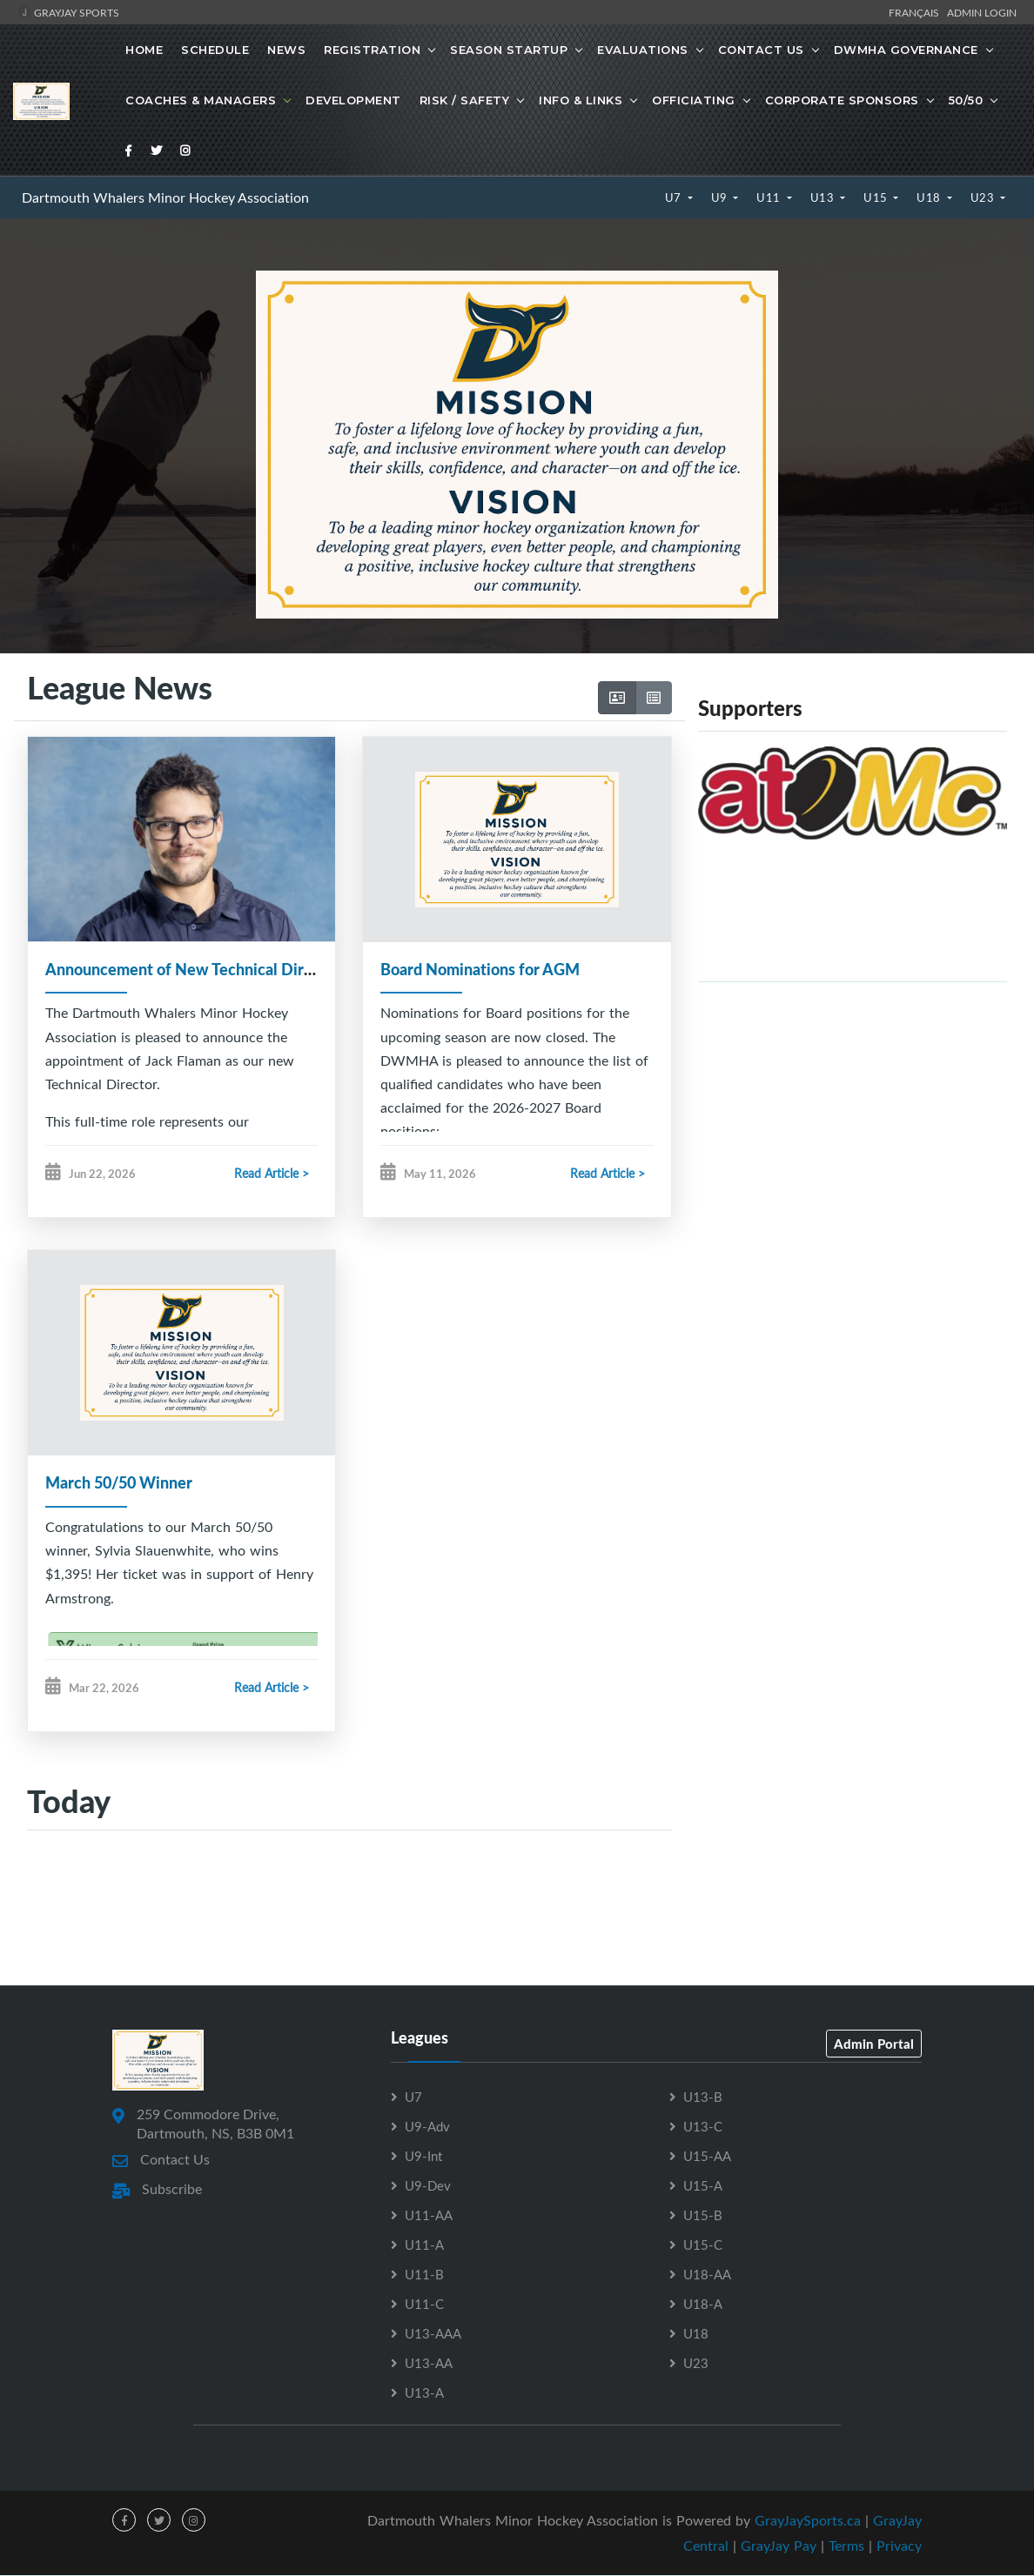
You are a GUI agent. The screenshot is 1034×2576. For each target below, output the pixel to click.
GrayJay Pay (778, 2546)
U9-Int (423, 2156)
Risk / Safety (465, 100)
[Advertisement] (852, 1118)
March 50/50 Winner (118, 1483)
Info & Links (580, 100)
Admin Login (982, 12)
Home (144, 50)
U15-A (702, 2186)
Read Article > (271, 1174)
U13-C (702, 2127)
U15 (876, 197)
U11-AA (429, 2216)
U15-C (702, 2245)
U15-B (702, 2216)
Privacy (899, 2546)
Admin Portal (874, 2044)
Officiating (693, 100)
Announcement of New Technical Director (193, 969)
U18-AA (707, 2275)
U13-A (424, 2393)
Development (353, 100)
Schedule (215, 50)
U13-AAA (433, 2334)
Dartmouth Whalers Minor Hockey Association (165, 197)
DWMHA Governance (906, 50)
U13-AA (429, 2363)
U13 (823, 197)
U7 (675, 197)
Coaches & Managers (200, 100)
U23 (983, 197)
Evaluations (642, 50)
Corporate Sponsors (842, 100)
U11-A (424, 2245)
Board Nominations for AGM (480, 969)
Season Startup (508, 50)
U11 (769, 197)
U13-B (702, 2097)
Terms (846, 2546)
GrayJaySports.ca (808, 2521)
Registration (372, 50)
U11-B (424, 2275)
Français (916, 12)
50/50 (966, 100)
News (286, 50)
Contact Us (761, 50)
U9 (721, 197)
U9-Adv (427, 2127)
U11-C (424, 2304)
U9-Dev (428, 2186)
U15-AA (707, 2156)
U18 (929, 197)
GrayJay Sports (68, 12)
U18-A (702, 2304)
